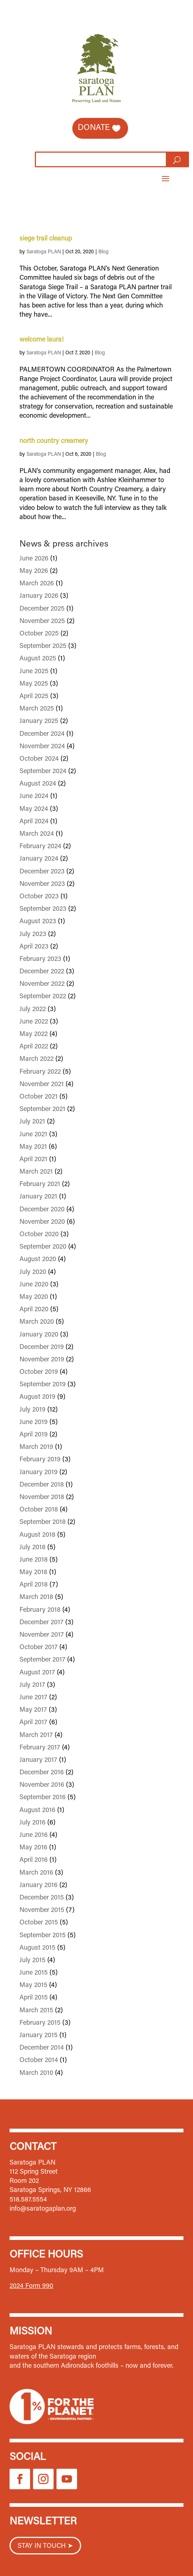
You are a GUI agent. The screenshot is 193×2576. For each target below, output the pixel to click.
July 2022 (32, 1009)
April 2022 (33, 1047)
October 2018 (38, 1510)
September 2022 (42, 997)
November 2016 (41, 1785)
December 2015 (41, 1898)
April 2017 (33, 1722)
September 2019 (42, 1385)
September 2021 (42, 1109)
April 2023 (33, 947)
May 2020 (33, 1297)
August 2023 (37, 921)
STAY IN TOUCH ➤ (45, 2546)
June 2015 (33, 1973)
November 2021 (41, 1084)
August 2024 (37, 784)
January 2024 (38, 859)
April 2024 (33, 822)
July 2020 (32, 1272)
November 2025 (42, 621)
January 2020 (38, 1335)
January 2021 (38, 1197)
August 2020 (37, 1259)
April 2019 (33, 1435)
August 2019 (37, 1397)
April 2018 (33, 1585)
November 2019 (41, 1360)
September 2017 (42, 1660)
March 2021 (36, 1172)
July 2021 (32, 1122)
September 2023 (42, 909)
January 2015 (38, 2035)
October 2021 (38, 1097)
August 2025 (37, 659)
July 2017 (32, 1685)
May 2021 (33, 1147)
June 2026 (33, 559)
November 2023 (42, 884)
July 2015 (32, 1960)
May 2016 (33, 1848)
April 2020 (33, 1309)
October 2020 (39, 1234)
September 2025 (42, 646)
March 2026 (36, 584)
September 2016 (42, 1797)
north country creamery (53, 441)
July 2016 (32, 1823)
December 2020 (42, 1210)
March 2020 (36, 1322)
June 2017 (33, 1698)
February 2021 (39, 1184)
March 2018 (36, 1597)
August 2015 (37, 1948)
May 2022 (33, 1034)
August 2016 (37, 1810)
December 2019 (41, 1347)
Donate (94, 128)
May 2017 (33, 1710)
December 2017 (41, 1622)
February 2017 (39, 1748)
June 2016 (33, 1835)
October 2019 (38, 1372)
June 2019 (33, 1422)
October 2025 (39, 634)
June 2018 (33, 1560)
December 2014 (41, 2048)
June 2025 (33, 671)
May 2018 (33, 1572)
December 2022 (41, 972)
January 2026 (38, 596)
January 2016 (38, 1885)
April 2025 (33, 696)
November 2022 (42, 984)
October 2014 (38, 2060)
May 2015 (33, 1985)
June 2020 (33, 1285)
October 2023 (39, 897)
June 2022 (33, 1022)
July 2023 (32, 934)
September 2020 (42, 1247)
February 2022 (40, 1072)
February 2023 (40, 959)
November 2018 (41, 1497)
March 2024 (36, 834)
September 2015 (42, 1935)
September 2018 (42, 1522)
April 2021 (33, 1159)
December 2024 (42, 734)
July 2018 (32, 1547)
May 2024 (33, 809)
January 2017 (38, 1760)
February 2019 (40, 1460)
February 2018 (40, 1610)
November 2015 (41, 1910)
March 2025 (36, 709)
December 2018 (41, 1485)
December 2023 (42, 872)
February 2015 (40, 2023)
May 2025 (33, 684)
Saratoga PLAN (43, 252)
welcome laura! (41, 340)
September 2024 (42, 771)
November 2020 (42, 1222)
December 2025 (42, 609)
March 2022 (36, 1059)
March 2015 (36, 2011)
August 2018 (37, 1535)
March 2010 (36, 2073)
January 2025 (38, 721)
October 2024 (39, 759)
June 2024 (33, 796)
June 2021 (33, 1135)
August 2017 (37, 1673)
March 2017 (36, 1735)
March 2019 (36, 1447)
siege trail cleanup (45, 239)
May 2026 (33, 571)
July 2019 (32, 1410)
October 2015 (38, 1923)
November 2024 (42, 746)
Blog (103, 252)
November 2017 (41, 1635)
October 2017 (38, 1647)
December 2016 (41, 1773)
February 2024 (40, 846)
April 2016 (33, 1860)
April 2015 (33, 1998)
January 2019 (38, 1472)
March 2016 (36, 1873)
